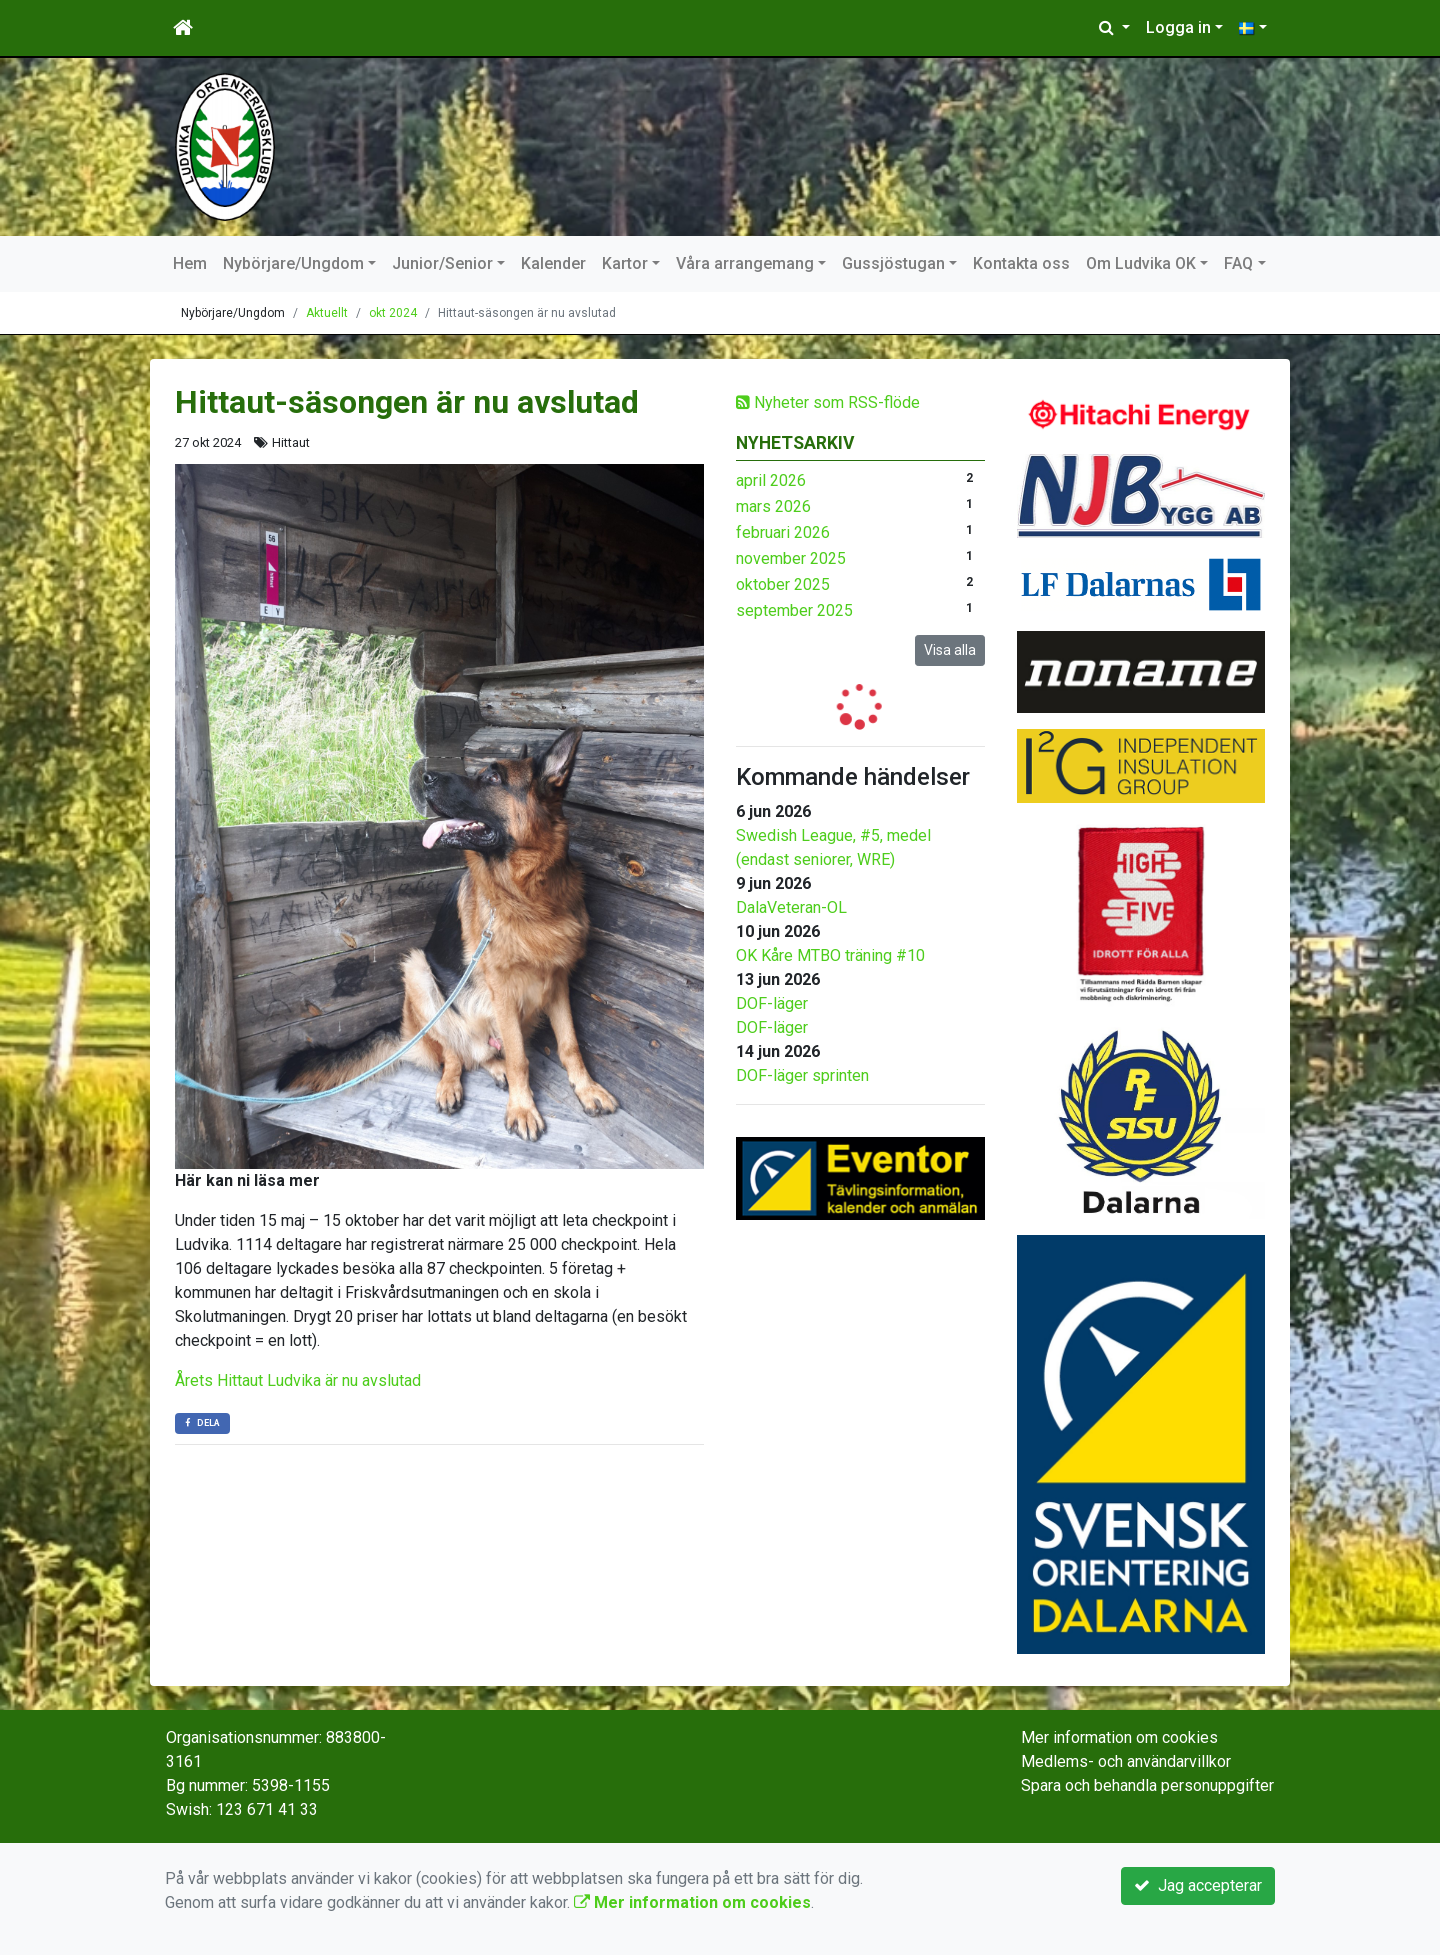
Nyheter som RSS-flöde (828, 402)
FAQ (1238, 263)
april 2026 (771, 480)
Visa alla (950, 650)
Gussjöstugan (893, 263)
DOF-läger (772, 1003)
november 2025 (791, 558)
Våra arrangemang (745, 263)
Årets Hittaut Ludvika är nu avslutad (298, 1380)
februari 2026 (783, 532)
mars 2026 (773, 506)
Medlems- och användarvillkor (1126, 1761)
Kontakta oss (1021, 263)
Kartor (625, 263)
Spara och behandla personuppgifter (1147, 1785)
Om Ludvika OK (1141, 263)
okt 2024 (393, 313)
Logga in (1178, 27)
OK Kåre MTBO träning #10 (830, 955)
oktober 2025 (783, 584)
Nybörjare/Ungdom (293, 263)
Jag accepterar (1198, 1885)
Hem (190, 263)
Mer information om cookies (1119, 1737)
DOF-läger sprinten (802, 1075)
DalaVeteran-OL (791, 907)
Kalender (553, 263)
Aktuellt (327, 313)
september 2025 (794, 610)
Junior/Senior (442, 263)
